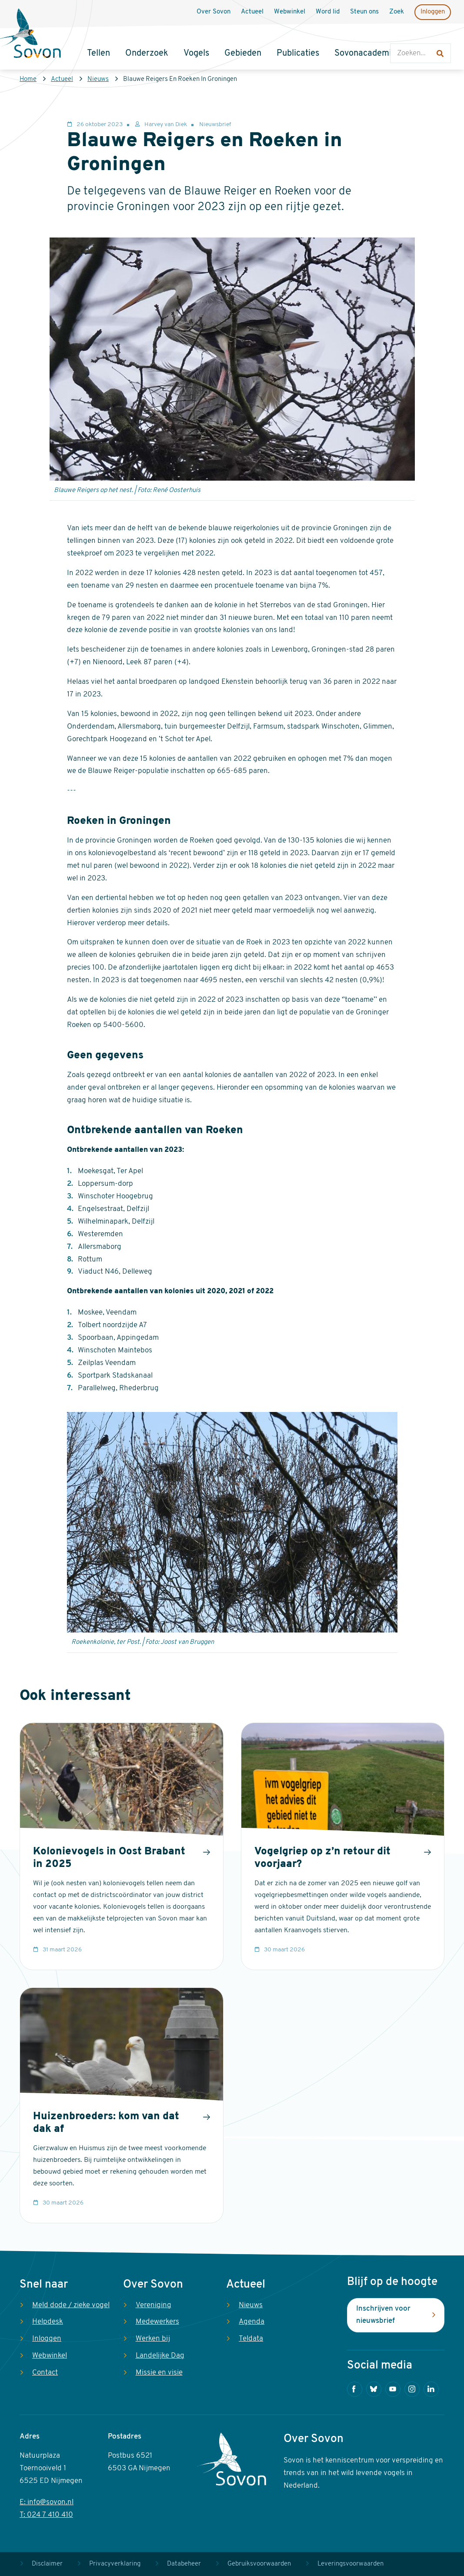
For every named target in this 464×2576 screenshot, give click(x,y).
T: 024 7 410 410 (46, 2515)
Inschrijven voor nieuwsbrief (383, 2315)
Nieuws (98, 79)
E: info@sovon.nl (46, 2502)
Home (28, 79)
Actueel (62, 79)
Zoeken (399, 35)
